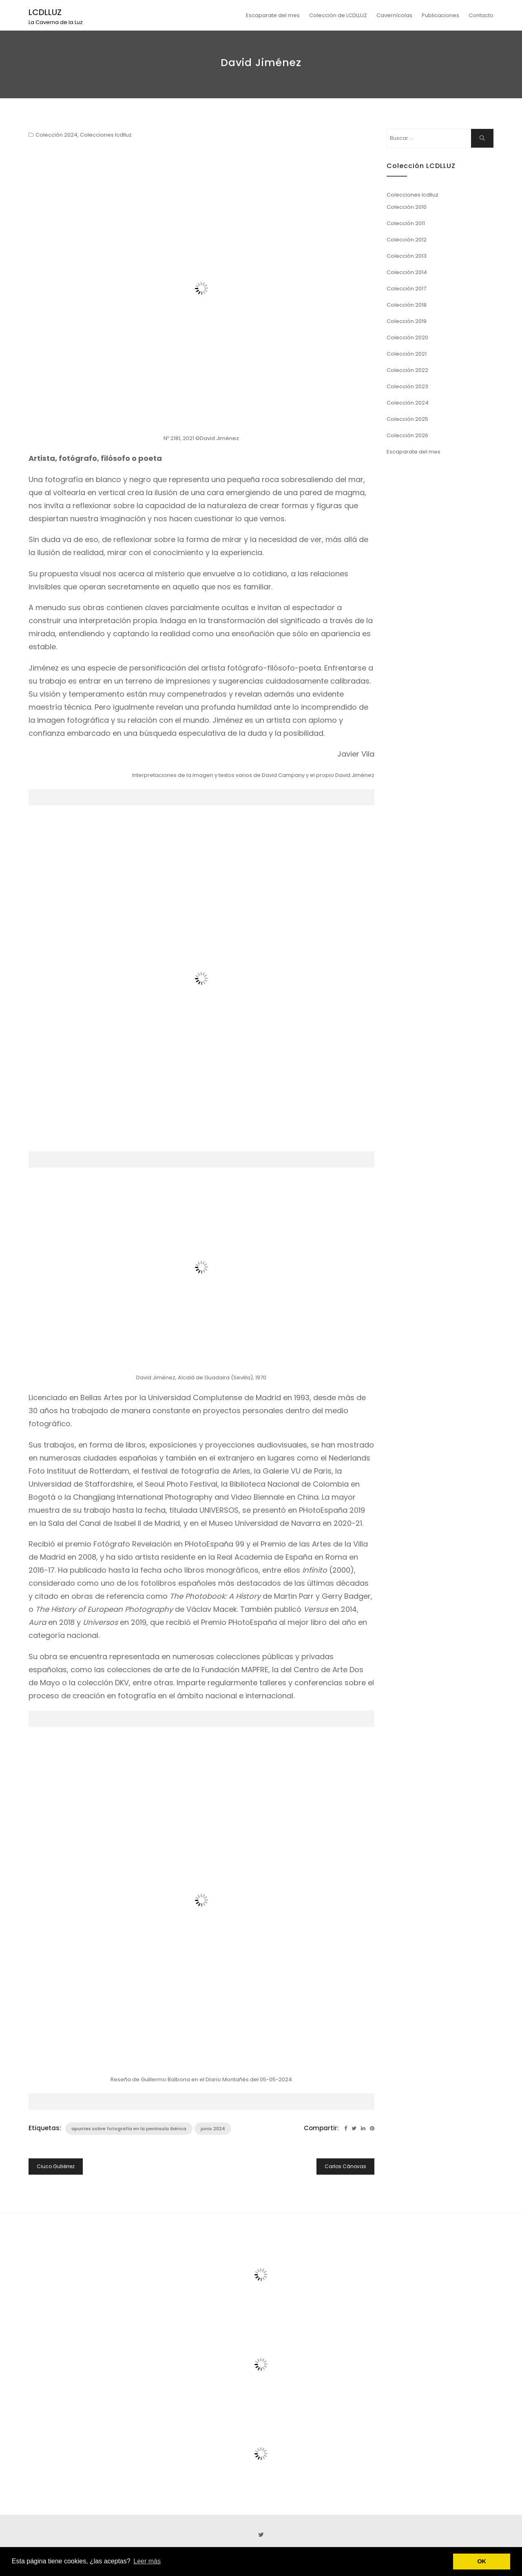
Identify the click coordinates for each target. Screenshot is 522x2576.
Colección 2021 (407, 354)
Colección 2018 (407, 305)
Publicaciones (440, 15)
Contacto (481, 15)
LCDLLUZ (45, 12)
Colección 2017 (406, 288)
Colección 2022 (407, 370)
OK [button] (481, 2561)
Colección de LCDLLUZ (338, 15)
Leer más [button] (147, 2561)
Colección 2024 (56, 135)
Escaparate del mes (273, 15)
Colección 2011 (406, 223)
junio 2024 (213, 2128)
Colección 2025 (407, 419)
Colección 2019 (407, 321)
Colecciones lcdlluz (106, 135)
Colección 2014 (407, 272)
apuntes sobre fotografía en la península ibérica (128, 2128)
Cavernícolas (394, 15)
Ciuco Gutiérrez (56, 2166)
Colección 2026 (407, 435)
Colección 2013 (407, 256)
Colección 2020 (407, 337)
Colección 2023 (407, 386)
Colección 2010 (407, 207)
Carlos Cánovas (345, 2166)
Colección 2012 (407, 239)
